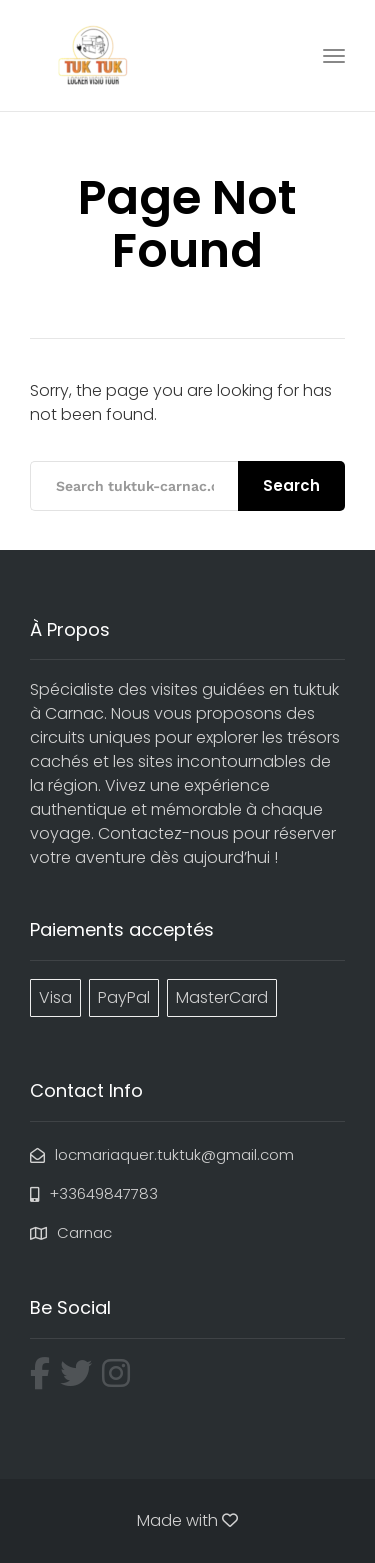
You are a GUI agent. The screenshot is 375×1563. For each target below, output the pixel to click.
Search (291, 485)
